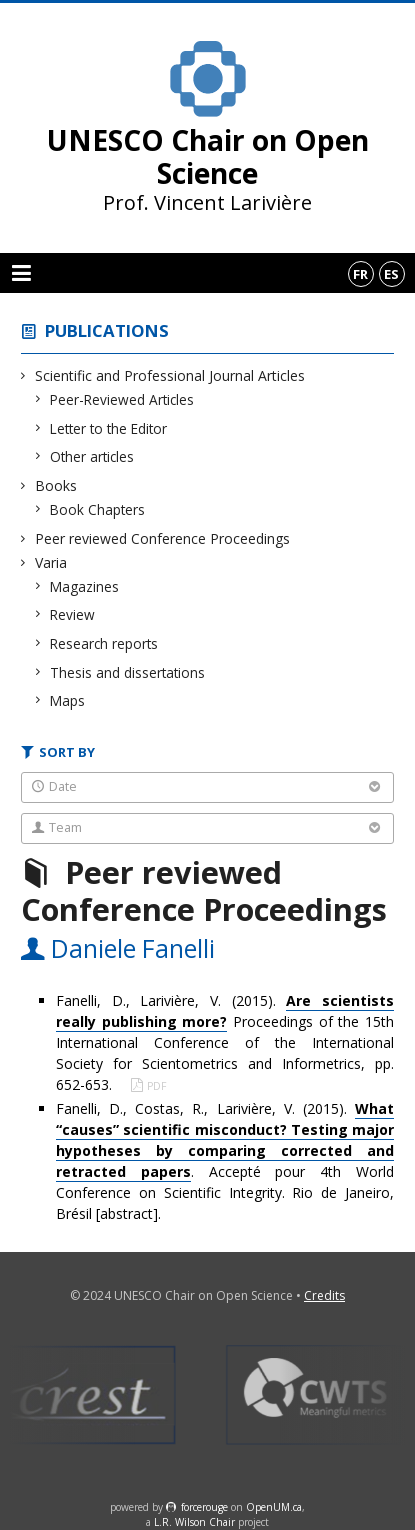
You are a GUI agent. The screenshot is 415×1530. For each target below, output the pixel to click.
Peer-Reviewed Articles (122, 399)
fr (360, 274)
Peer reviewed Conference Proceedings (163, 538)
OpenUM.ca (274, 1507)
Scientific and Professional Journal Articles (170, 375)
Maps (68, 700)
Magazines (85, 586)
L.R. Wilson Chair (194, 1522)
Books (56, 485)
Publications (107, 330)
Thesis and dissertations (128, 672)
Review (73, 614)
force (204, 1507)
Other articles (92, 456)
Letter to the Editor (109, 428)
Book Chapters (98, 509)
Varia (51, 562)
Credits (324, 1295)
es (391, 274)
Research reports (104, 643)
